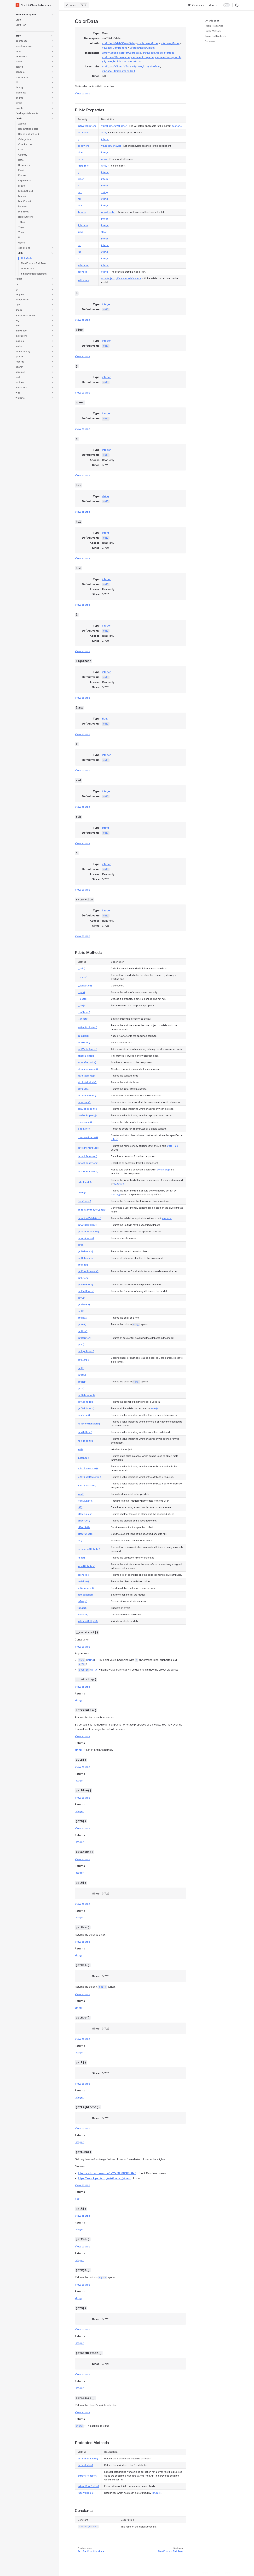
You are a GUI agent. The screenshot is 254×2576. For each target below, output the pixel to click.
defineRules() (85, 2465)
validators (83, 280)
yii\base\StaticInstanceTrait (118, 71)
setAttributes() (86, 1588)
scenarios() (84, 1574)
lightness (83, 225)
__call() (81, 968)
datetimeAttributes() (89, 1147)
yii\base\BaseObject (142, 47)
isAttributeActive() (88, 1468)
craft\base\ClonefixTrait (116, 66)
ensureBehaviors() (88, 1171)
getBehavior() (85, 1251)
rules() (114, 1139)
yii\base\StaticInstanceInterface (121, 61)
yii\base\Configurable (168, 57)
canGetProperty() (87, 1108)
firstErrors (83, 165)
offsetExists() (85, 1514)
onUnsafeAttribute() (89, 1549)
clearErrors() (84, 1128)
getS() (81, 1388)
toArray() (119, 1184)
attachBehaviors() (88, 1069)
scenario (177, 125)
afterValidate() (86, 1055)
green (81, 179)
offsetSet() (84, 1527)
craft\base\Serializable (116, 57)
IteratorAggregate (130, 52)
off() (80, 1507)
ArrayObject (108, 278)
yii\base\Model (170, 43)
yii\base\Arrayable (142, 57)
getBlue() (83, 1264)
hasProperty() (85, 1440)
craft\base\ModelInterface (158, 52)
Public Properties (214, 25)
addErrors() (84, 1042)
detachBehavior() (87, 1156)
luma (80, 232)
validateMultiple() (88, 1621)
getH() (81, 1311)
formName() (84, 1201)
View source (82, 93)
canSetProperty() (87, 1115)
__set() (81, 1005)
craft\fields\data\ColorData (118, 43)
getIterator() (84, 1338)
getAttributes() (86, 1238)
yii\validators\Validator (114, 125)
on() (80, 1540)
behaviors (83, 145)
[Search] (76, 5)
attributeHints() (86, 1075)
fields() (82, 1192)
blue (80, 152)
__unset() (83, 1018)
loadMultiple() (85, 1500)
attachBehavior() (87, 1062)
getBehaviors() (86, 1258)
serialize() (83, 1581)
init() (80, 1449)
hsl (79, 198)
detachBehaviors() (88, 1163)
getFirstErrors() (86, 1291)
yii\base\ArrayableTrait (146, 66)
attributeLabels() (87, 1082)
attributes (83, 132)
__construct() (85, 985)
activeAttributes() (87, 1027)
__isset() (82, 998)
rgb (79, 251)
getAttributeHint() (87, 1224)
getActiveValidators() (89, 1218)
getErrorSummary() (88, 1271)
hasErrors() (84, 1415)
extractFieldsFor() (87, 2475)
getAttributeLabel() (88, 1231)
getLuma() (83, 1359)
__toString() (84, 1012)
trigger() (82, 1608)
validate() (83, 1614)
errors (81, 159)
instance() (83, 1457)
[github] (237, 5)
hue (80, 205)
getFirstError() (85, 1284)
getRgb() (82, 1381)
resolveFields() (86, 2492)
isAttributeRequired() (89, 1477)
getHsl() (82, 1324)
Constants (210, 41)
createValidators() (88, 1137)
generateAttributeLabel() (92, 1209)
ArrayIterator (108, 212)
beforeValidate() (87, 1095)
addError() (83, 1035)
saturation (83, 265)
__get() (81, 992)
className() (85, 1122)
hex (80, 192)
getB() (81, 1244)
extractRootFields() (88, 2486)
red (79, 245)
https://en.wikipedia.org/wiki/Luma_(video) (104, 2178)
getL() (81, 1344)
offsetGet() (84, 1520)
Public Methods (213, 31)
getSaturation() (86, 1395)
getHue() (82, 1331)
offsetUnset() (85, 1533)
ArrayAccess (110, 52)
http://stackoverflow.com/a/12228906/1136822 (107, 2173)
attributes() (84, 1089)
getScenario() (85, 1401)
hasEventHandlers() (89, 1423)
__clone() (82, 977)
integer (105, 139)
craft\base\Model (147, 43)
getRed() (82, 1375)
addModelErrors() (87, 1049)
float (104, 232)
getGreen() (84, 1304)
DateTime (172, 1145)
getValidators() (86, 1408)
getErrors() (83, 1278)
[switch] (226, 5)
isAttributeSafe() (87, 1485)
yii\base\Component (114, 47)
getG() (81, 1297)
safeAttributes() (86, 1566)
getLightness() (86, 1351)
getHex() (82, 1317)
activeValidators (87, 125)
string (104, 192)
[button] (35, 14)
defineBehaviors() (88, 2458)
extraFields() (85, 1182)
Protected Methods (215, 36)
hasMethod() (85, 1432)
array (104, 132)
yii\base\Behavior (111, 145)
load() (81, 1494)
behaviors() (84, 1102)
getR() (81, 1368)
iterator (82, 212)
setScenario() (85, 1594)
